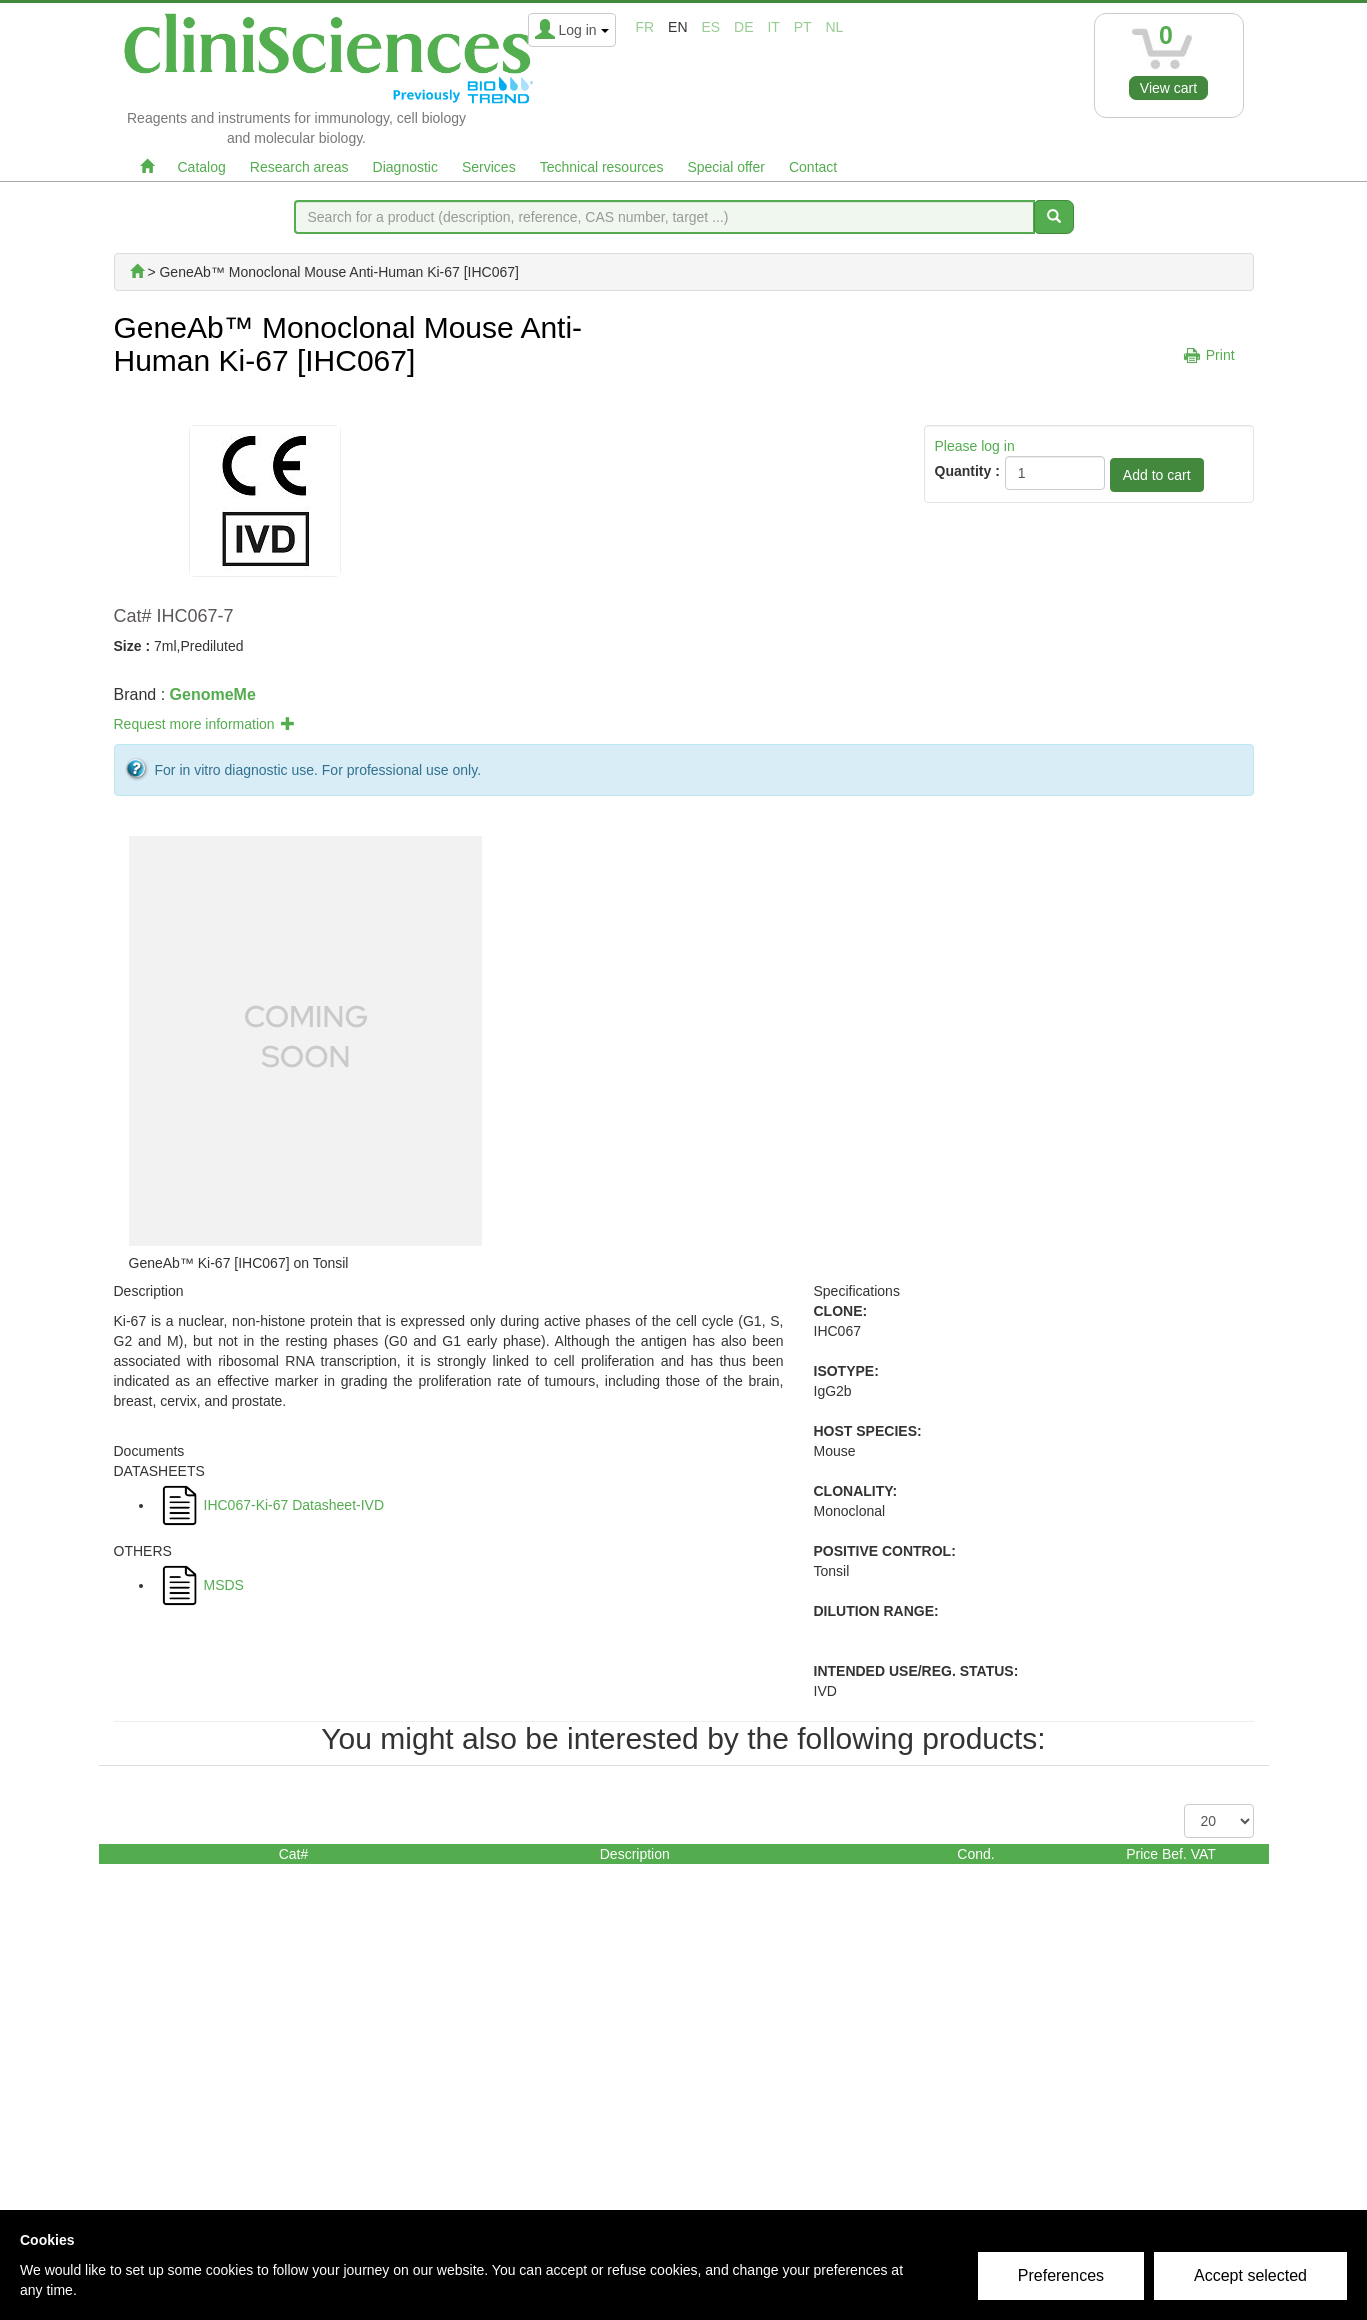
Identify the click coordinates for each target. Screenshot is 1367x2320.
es (710, 27)
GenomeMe (213, 694)
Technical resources (602, 167)
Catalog (202, 167)
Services (489, 167)
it (773, 27)
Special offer (726, 167)
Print (1220, 355)
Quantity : (967, 471)
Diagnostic (405, 167)
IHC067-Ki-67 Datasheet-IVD (294, 1505)
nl (835, 27)
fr (645, 27)
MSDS (224, 1585)
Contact (813, 167)
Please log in (975, 446)
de (743, 27)
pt (803, 27)
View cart (1168, 88)
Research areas (299, 167)
